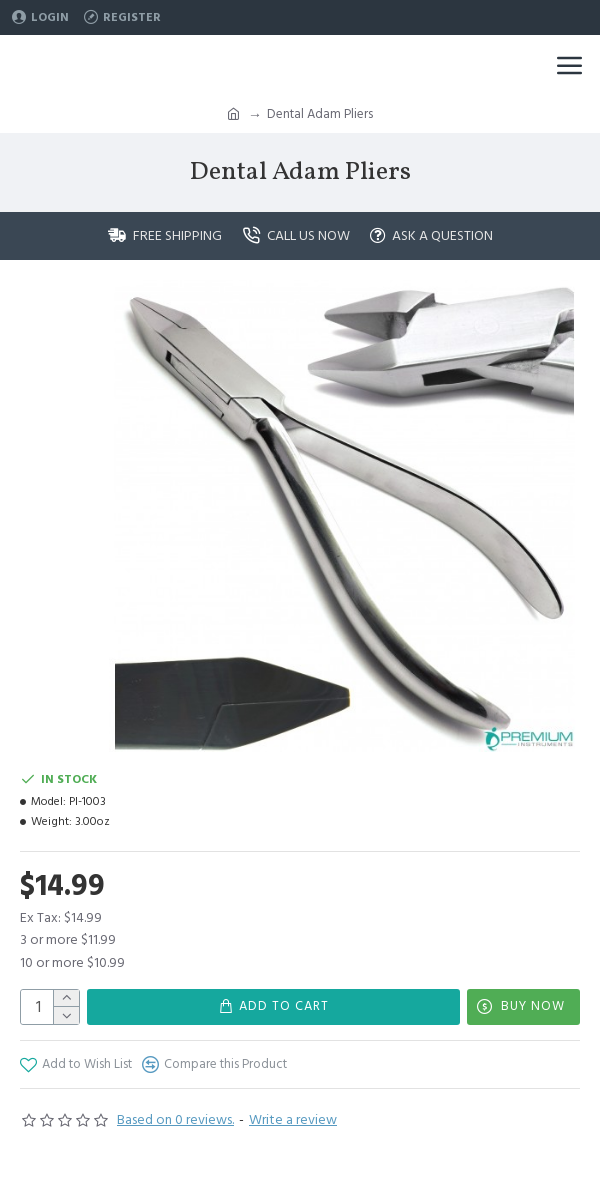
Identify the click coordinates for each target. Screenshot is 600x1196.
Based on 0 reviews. (175, 1120)
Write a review (293, 1120)
